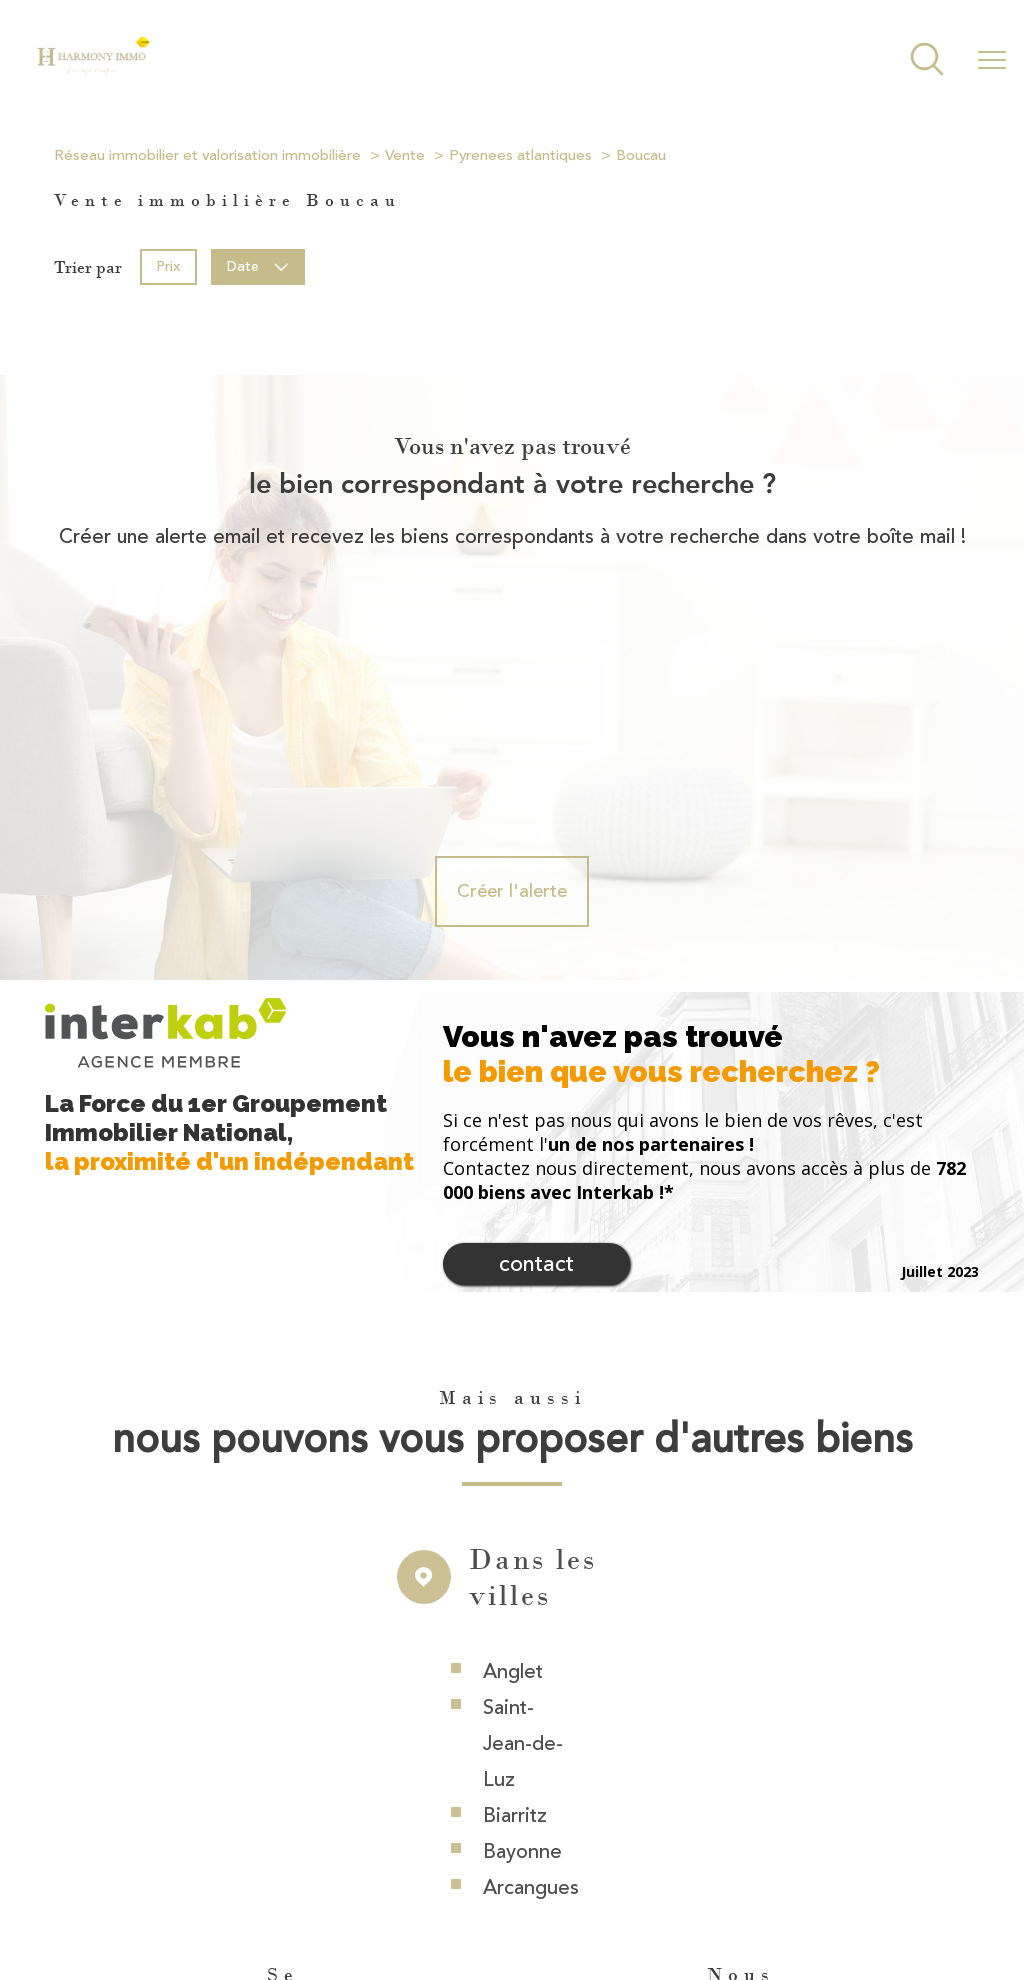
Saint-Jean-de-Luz (523, 1516)
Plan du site (570, 1885)
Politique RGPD (896, 1885)
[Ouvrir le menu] (992, 61)
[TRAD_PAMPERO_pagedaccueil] (93, 70)
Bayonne (522, 1624)
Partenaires (807, 1885)
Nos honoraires (481, 1885)
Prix (168, 266)
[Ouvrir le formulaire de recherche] (927, 61)
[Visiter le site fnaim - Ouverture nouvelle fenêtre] (801, 1807)
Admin (743, 1885)
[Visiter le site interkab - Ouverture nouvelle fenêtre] (711, 1807)
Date (258, 266)
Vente (405, 155)
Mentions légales (663, 1885)
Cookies (689, 1905)
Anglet (513, 1444)
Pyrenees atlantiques (520, 155)
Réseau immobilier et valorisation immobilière (207, 155)
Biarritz (515, 1588)
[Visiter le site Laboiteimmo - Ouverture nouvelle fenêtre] (512, 1946)
